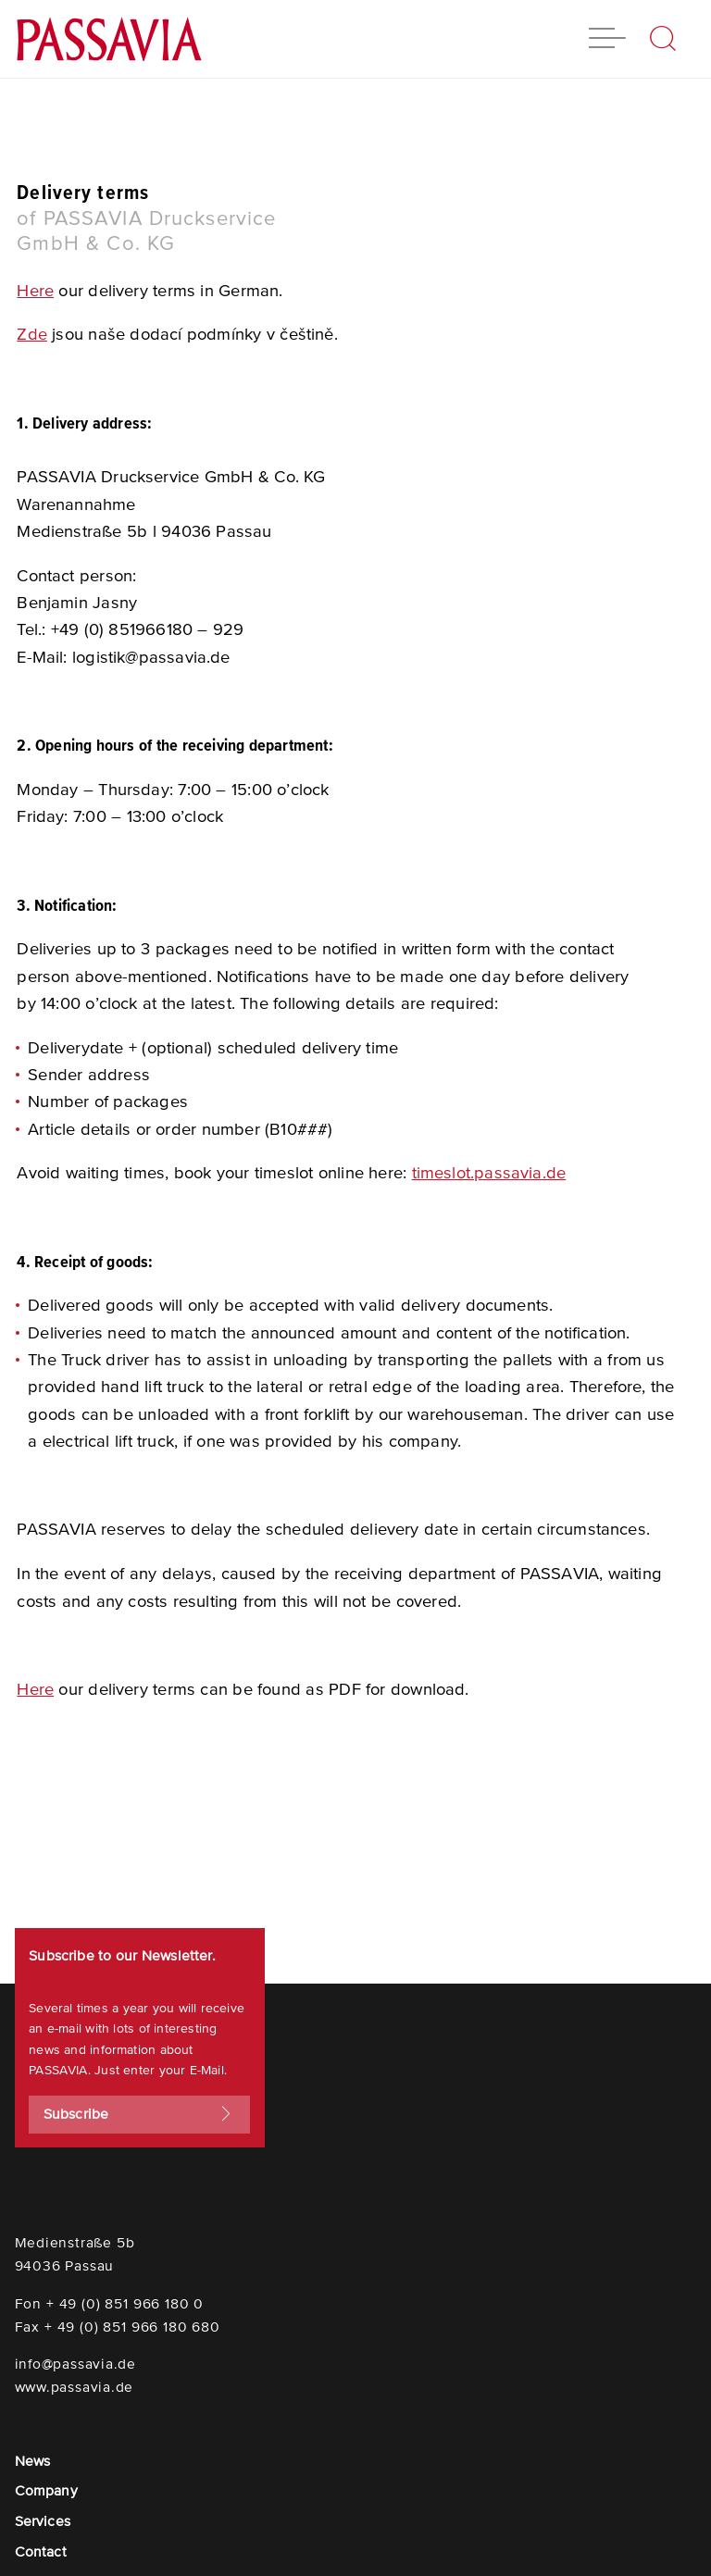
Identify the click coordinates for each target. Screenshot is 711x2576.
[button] (607, 40)
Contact (41, 2551)
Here (35, 291)
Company (46, 2490)
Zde (32, 334)
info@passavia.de (75, 2363)
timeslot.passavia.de (489, 1173)
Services (42, 2521)
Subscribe (140, 2114)
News (33, 2461)
